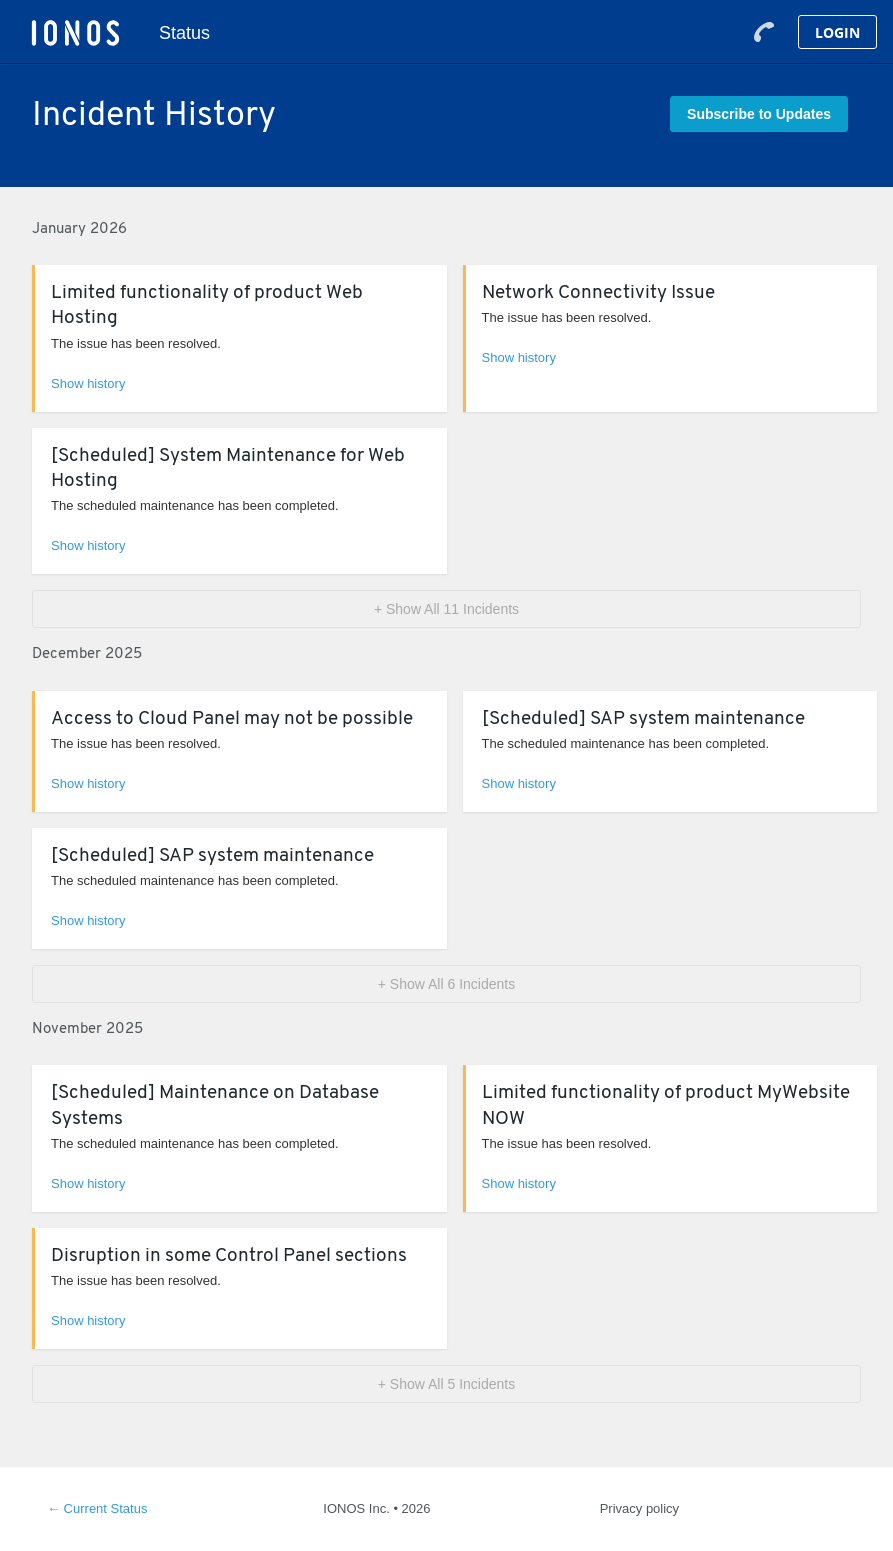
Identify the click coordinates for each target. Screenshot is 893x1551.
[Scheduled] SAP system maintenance (643, 719)
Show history (88, 383)
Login (837, 32)
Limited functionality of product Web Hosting (207, 306)
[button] (759, 114)
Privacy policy (639, 1508)
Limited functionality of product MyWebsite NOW (666, 1106)
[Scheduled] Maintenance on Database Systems (215, 1106)
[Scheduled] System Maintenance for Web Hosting (228, 469)
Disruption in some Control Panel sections (229, 1256)
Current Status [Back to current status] (97, 1508)
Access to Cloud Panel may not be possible (232, 719)
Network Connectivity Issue (598, 293)
